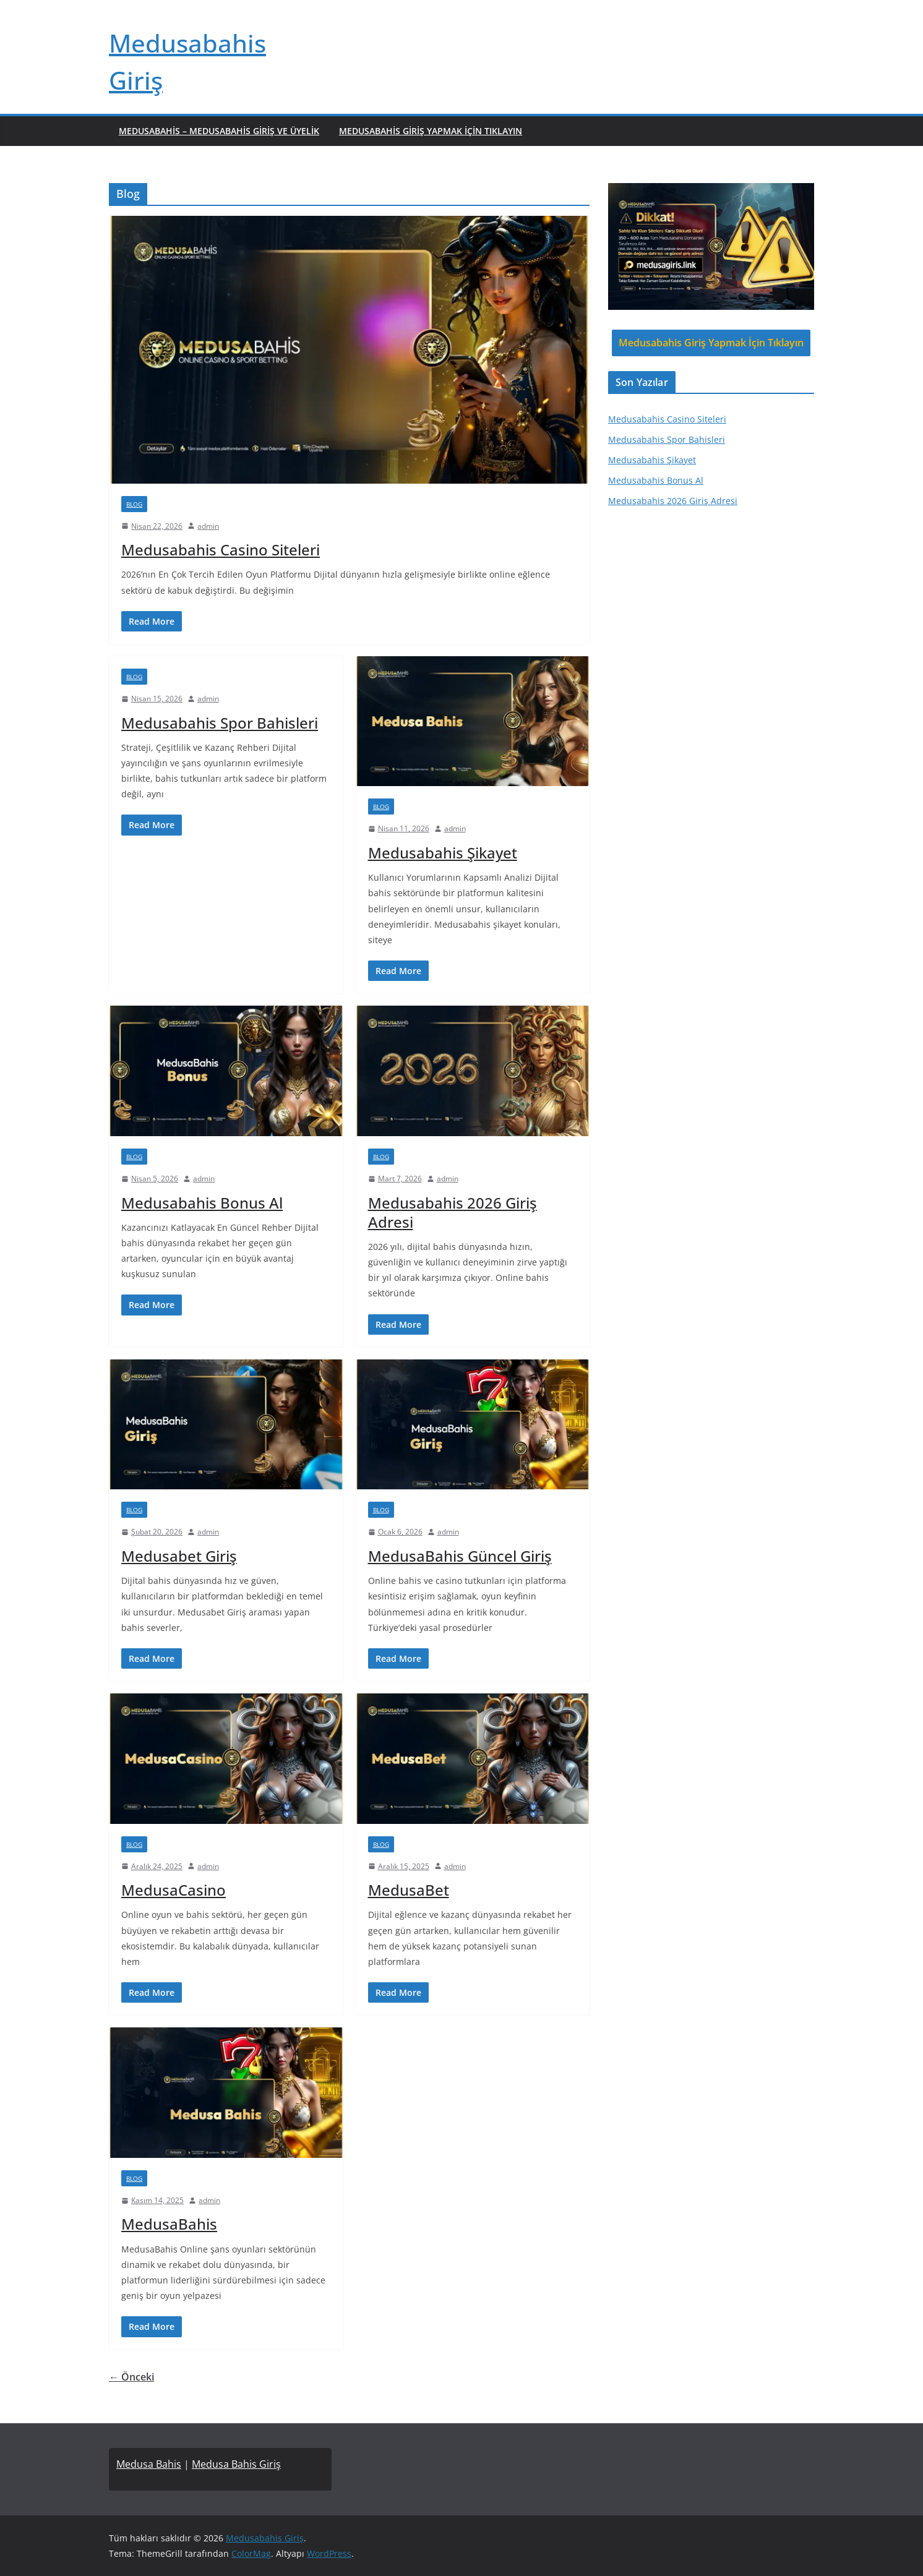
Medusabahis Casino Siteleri (220, 549)
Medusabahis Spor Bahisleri (219, 722)
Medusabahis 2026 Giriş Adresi (452, 1212)
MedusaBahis (169, 2224)
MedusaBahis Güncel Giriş (460, 1556)
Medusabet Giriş (179, 1556)
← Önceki (131, 2377)
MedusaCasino (173, 1890)
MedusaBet (408, 1890)
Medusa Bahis (148, 2464)
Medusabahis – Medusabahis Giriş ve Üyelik (219, 131)
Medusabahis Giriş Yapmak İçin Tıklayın (430, 131)
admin (208, 526)
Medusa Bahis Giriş (236, 2464)
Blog (134, 504)
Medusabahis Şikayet (442, 852)
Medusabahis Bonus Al (202, 1202)
